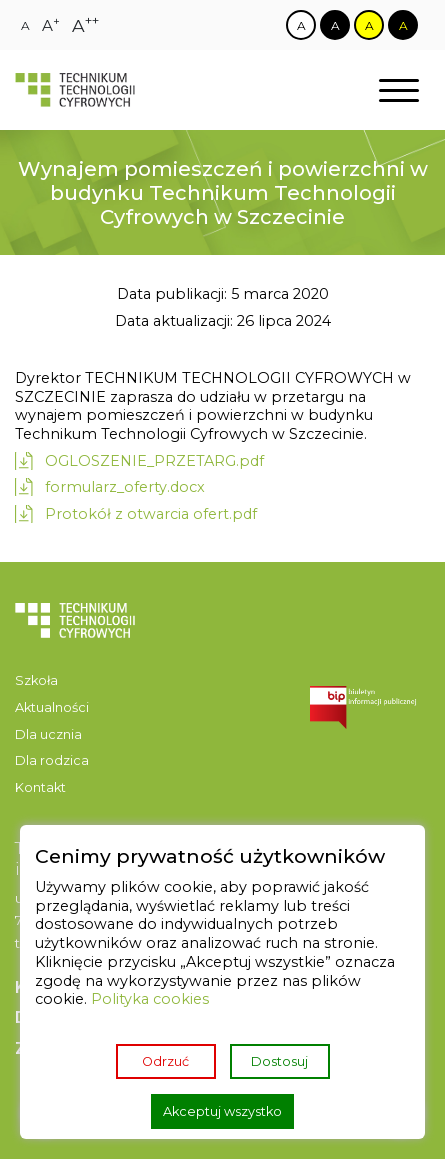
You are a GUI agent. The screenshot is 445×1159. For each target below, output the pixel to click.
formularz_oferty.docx (125, 487)
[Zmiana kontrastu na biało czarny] (301, 25)
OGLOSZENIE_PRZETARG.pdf (154, 461)
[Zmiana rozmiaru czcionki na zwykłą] (25, 25)
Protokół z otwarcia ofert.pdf (151, 514)
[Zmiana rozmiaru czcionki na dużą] (51, 25)
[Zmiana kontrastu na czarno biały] (335, 25)
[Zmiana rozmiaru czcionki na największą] (85, 25)
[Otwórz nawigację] (399, 90)
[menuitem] (75, 681)
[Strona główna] (75, 90)
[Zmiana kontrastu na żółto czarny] (369, 25)
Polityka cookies (150, 999)
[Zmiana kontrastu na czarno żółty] (403, 25)
